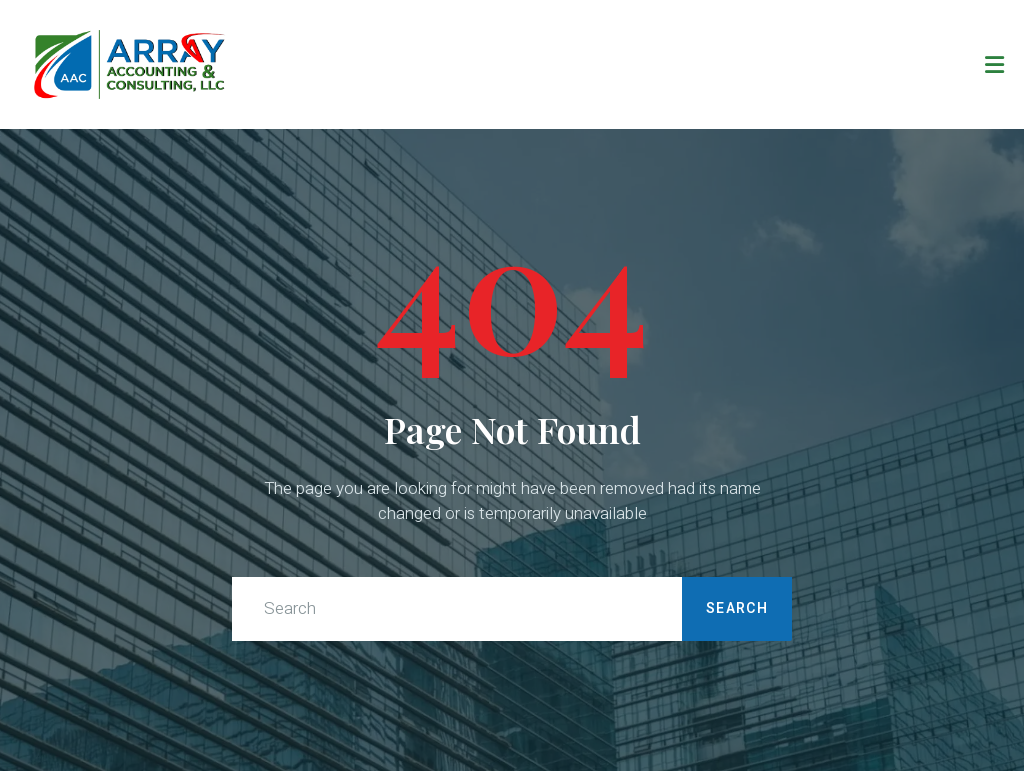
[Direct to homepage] (130, 64)
